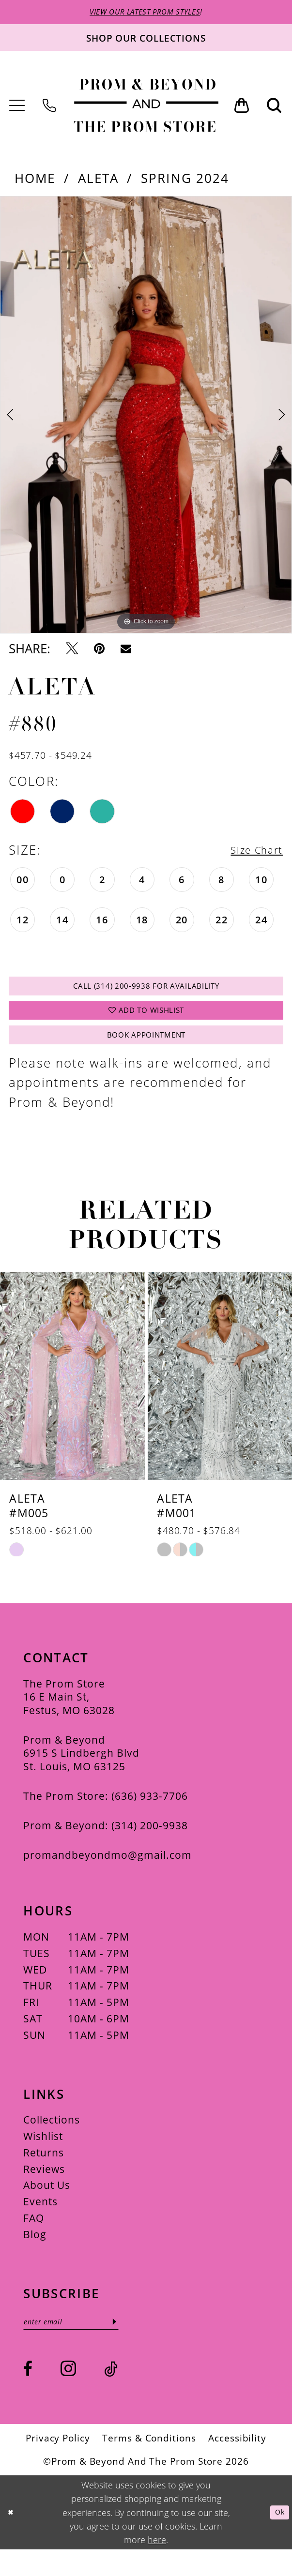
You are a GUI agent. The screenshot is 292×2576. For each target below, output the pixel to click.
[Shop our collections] (146, 40)
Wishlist (43, 2158)
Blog (34, 2256)
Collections (51, 2142)
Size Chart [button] (249, 853)
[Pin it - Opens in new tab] (99, 652)
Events (40, 2223)
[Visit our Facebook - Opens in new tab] (27, 2395)
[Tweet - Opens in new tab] (72, 652)
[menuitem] (17, 108)
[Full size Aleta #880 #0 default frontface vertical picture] (146, 417)
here (157, 2566)
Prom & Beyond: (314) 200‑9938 (105, 1847)
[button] (17, 108)
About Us (46, 2207)
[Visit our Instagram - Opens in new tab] (68, 2395)
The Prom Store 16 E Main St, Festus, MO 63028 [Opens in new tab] (69, 1719)
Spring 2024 (185, 181)
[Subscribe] (141, 2346)
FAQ (33, 2240)
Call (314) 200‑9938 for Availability (146, 992)
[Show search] (275, 108)
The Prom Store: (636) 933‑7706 (105, 1817)
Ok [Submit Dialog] (277, 2538)
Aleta (98, 181)
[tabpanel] (146, 417)
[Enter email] (84, 2346)
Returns (43, 2175)
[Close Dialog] (13, 2538)
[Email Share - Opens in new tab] (126, 652)
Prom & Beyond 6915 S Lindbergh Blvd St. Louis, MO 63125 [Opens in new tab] (81, 1775)
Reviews (44, 2191)
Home (35, 181)
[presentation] (72, 1398)
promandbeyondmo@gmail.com (107, 1877)
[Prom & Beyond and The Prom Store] (146, 108)
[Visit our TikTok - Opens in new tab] (111, 2395)
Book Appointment (146, 1054)
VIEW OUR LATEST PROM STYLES (145, 13)
